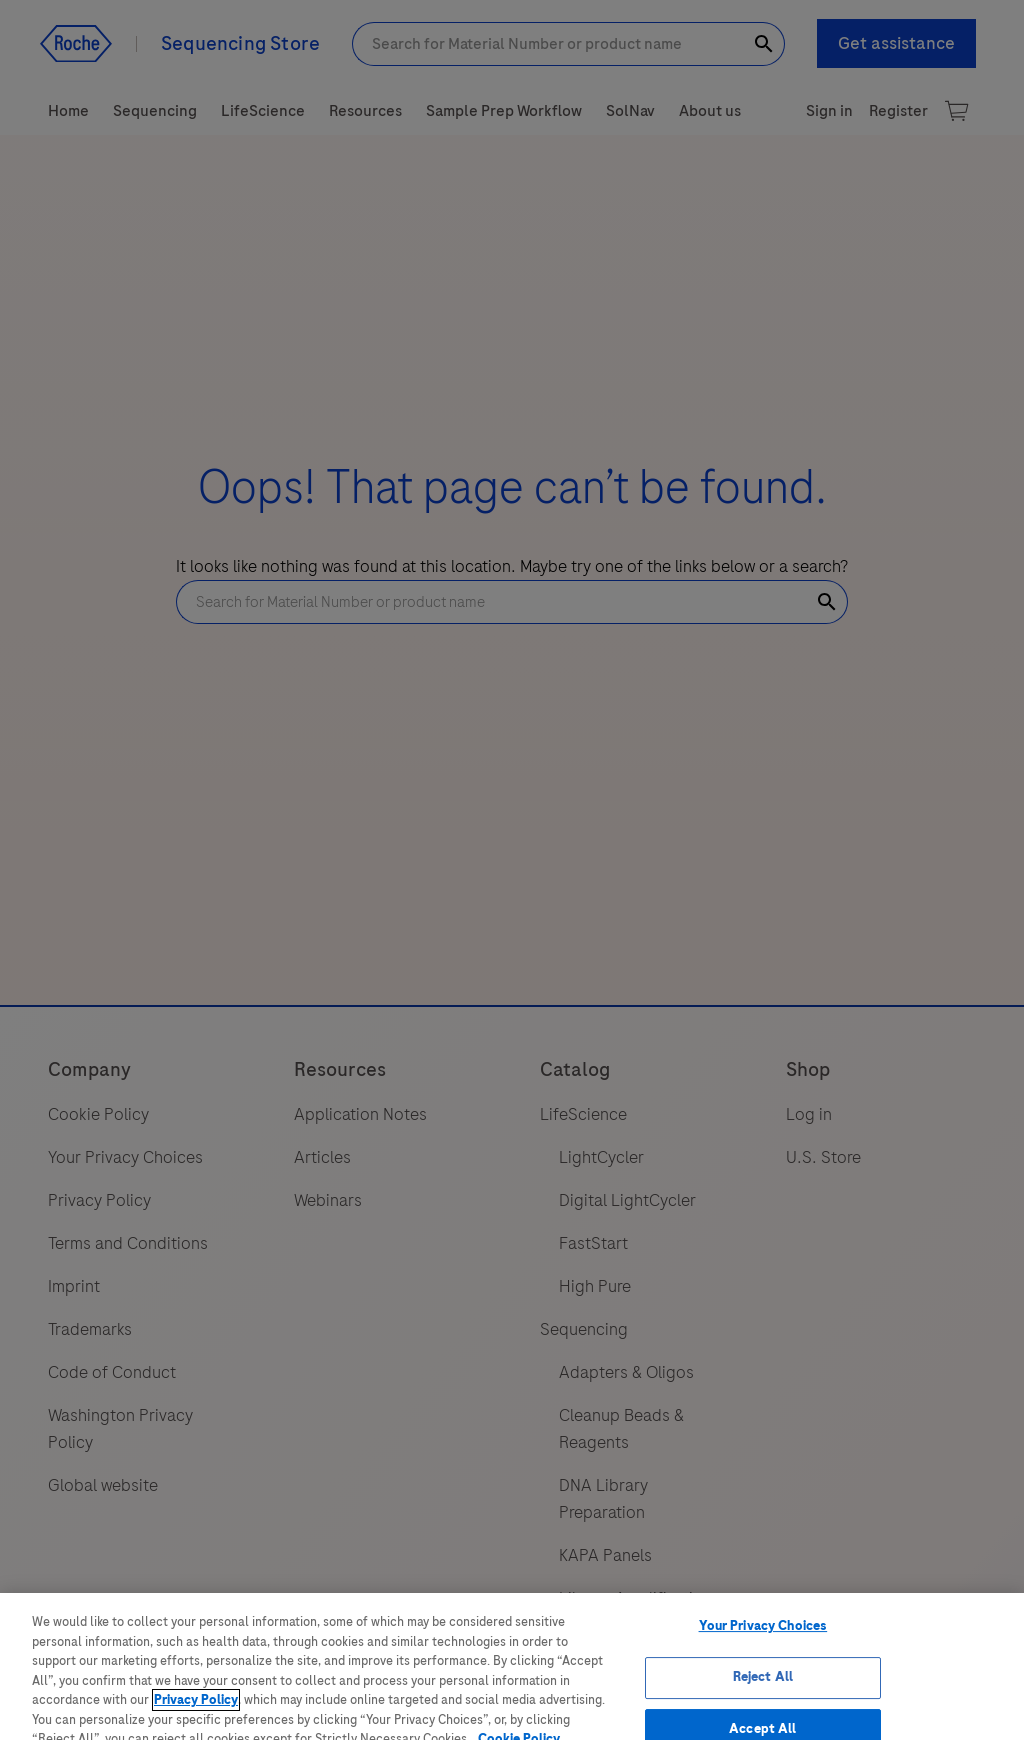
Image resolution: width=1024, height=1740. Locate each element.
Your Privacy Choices (763, 1653)
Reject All (763, 1704)
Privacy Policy (196, 1727)
